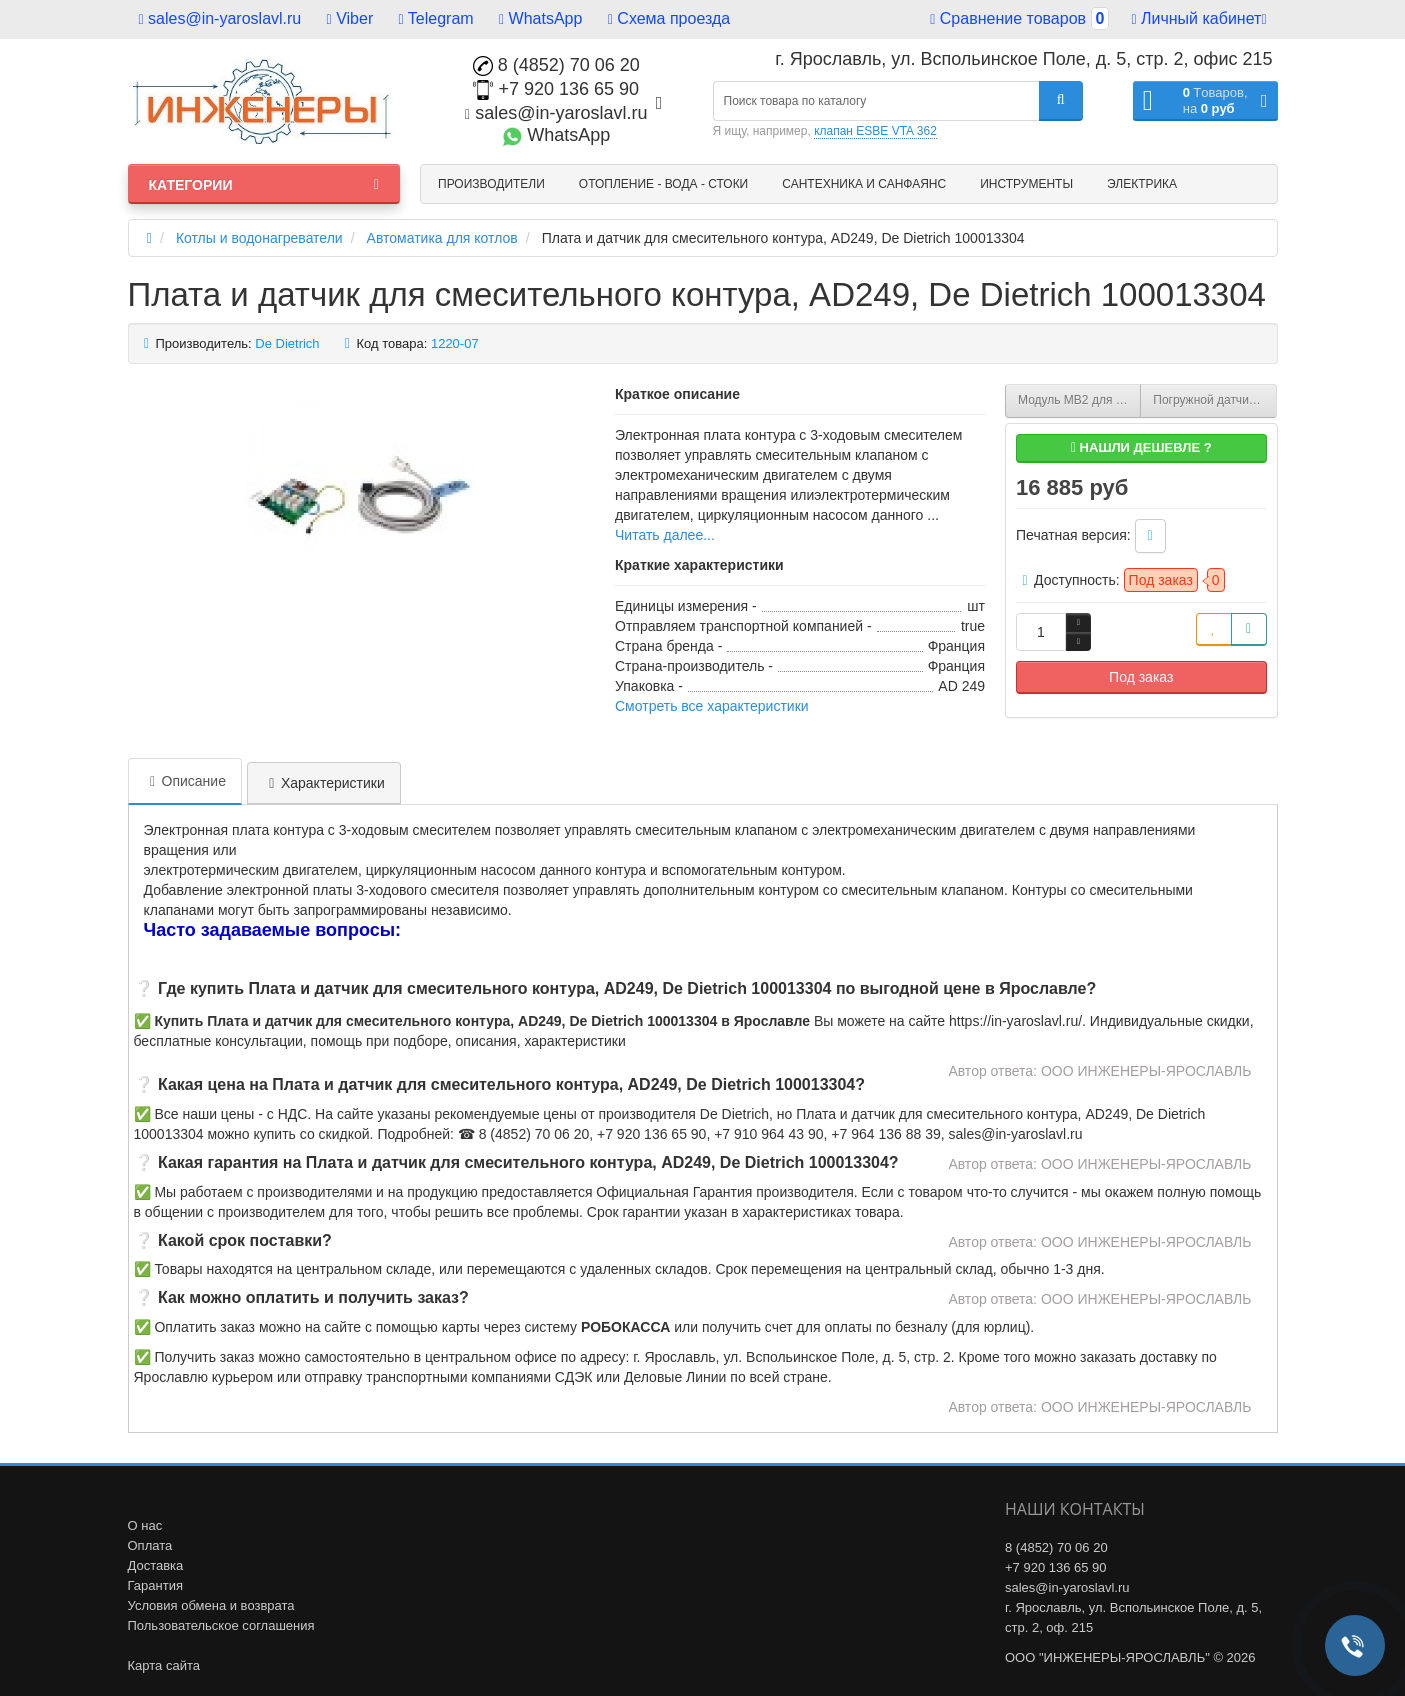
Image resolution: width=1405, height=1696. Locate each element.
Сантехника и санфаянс (864, 184)
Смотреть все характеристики (712, 706)
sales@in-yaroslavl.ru (220, 18)
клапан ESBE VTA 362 (875, 131)
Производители (491, 184)
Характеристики (324, 783)
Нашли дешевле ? (1141, 447)
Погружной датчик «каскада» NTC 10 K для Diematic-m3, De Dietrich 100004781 (1214, 400)
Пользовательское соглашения (221, 1625)
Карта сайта (164, 1665)
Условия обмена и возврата (211, 1605)
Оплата (150, 1545)
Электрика (1142, 184)
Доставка (156, 1565)
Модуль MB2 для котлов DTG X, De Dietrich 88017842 (1079, 400)
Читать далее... (665, 535)
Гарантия (155, 1585)
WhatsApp (540, 18)
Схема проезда (669, 18)
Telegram (436, 18)
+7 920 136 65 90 (556, 89)
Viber (350, 18)
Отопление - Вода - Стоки (663, 184)
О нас (145, 1525)
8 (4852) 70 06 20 (556, 65)
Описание (185, 781)
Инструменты (1026, 184)
